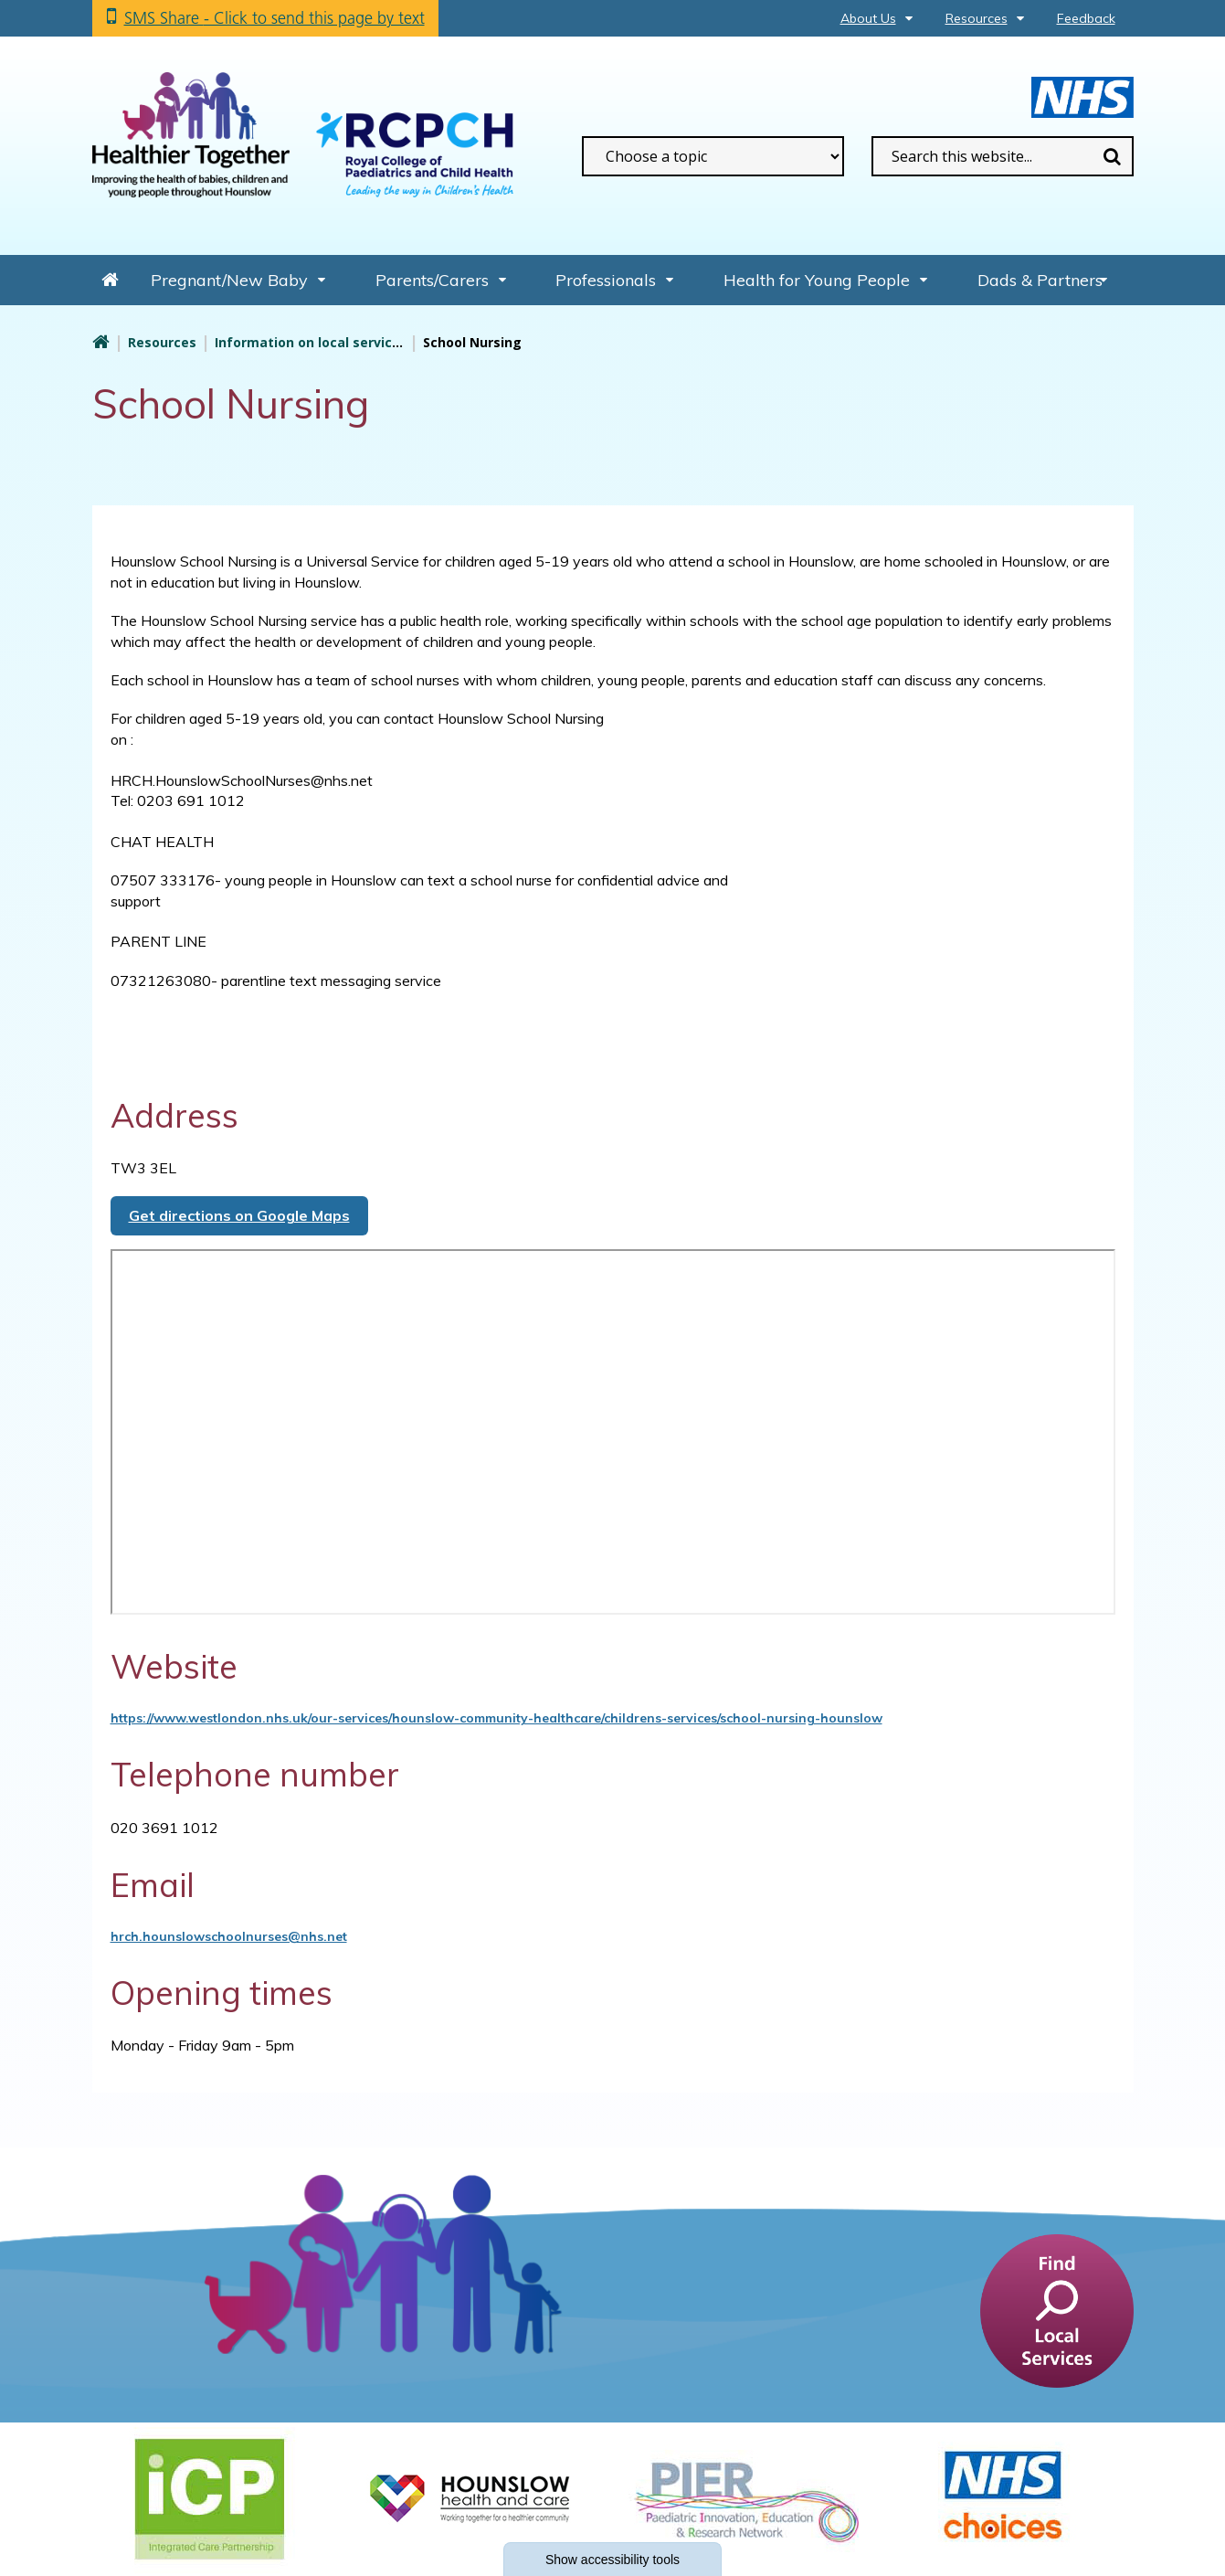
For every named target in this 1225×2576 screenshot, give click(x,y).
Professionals (605, 280)
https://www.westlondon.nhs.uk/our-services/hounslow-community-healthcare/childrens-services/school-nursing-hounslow (496, 1718)
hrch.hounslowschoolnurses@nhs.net (229, 1936)
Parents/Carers (432, 280)
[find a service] (1057, 2309)
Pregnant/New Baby (229, 280)
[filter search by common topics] (713, 156)
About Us (868, 18)
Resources (976, 18)
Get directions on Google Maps (239, 1215)
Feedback (1086, 18)
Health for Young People (816, 280)
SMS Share (274, 17)
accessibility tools (612, 2559)
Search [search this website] (1112, 156)
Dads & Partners (1040, 280)
